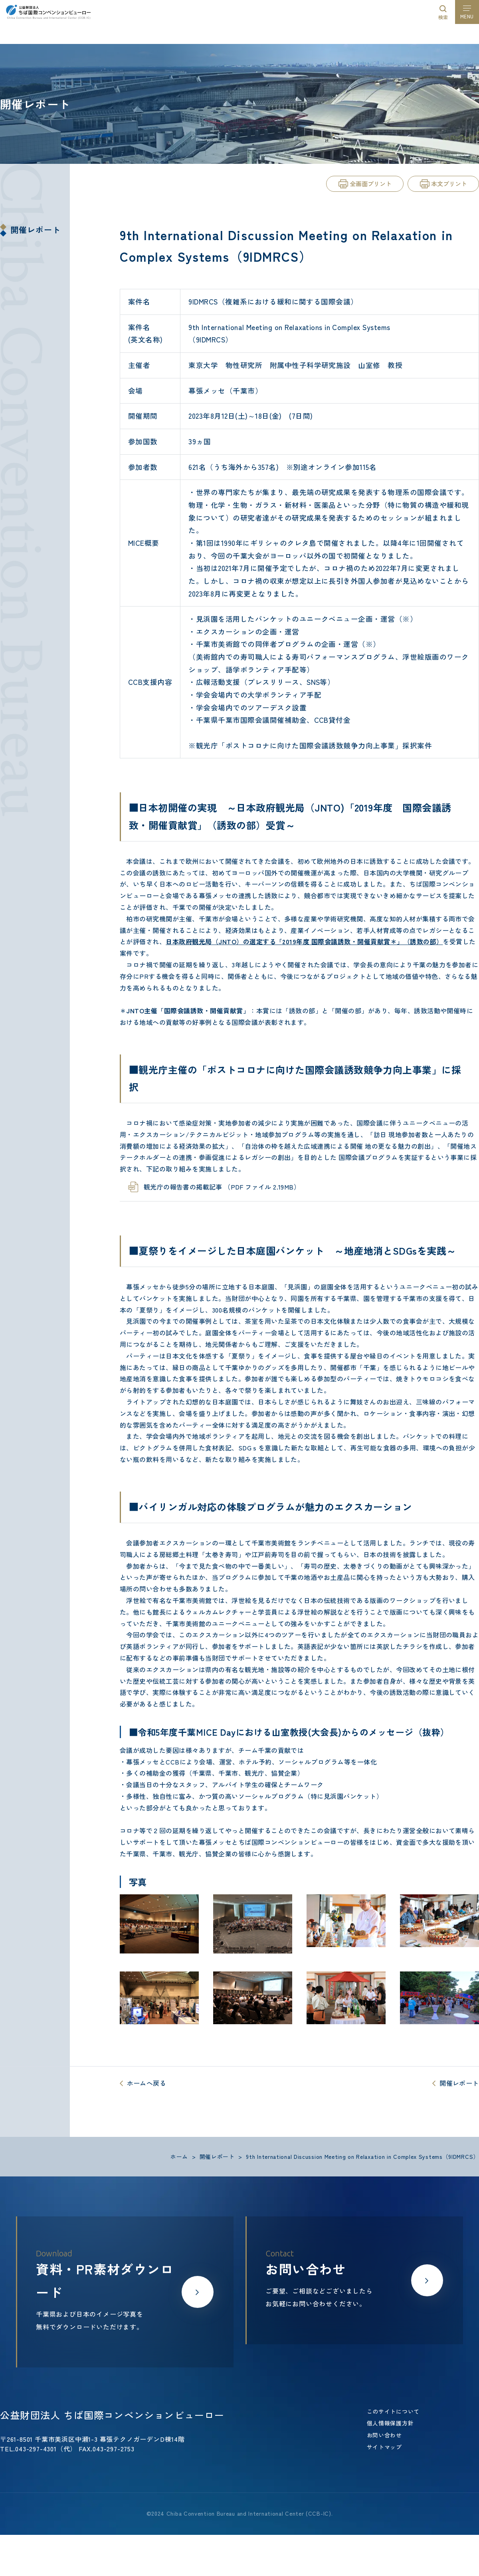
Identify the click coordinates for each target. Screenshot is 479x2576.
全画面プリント (371, 183)
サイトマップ (384, 2447)
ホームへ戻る (146, 2083)
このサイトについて (393, 2411)
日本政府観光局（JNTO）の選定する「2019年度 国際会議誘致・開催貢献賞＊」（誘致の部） (304, 941)
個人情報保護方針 (390, 2423)
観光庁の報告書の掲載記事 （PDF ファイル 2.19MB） (222, 1187)
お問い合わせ (384, 2435)
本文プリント (449, 183)
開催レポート (35, 229)
